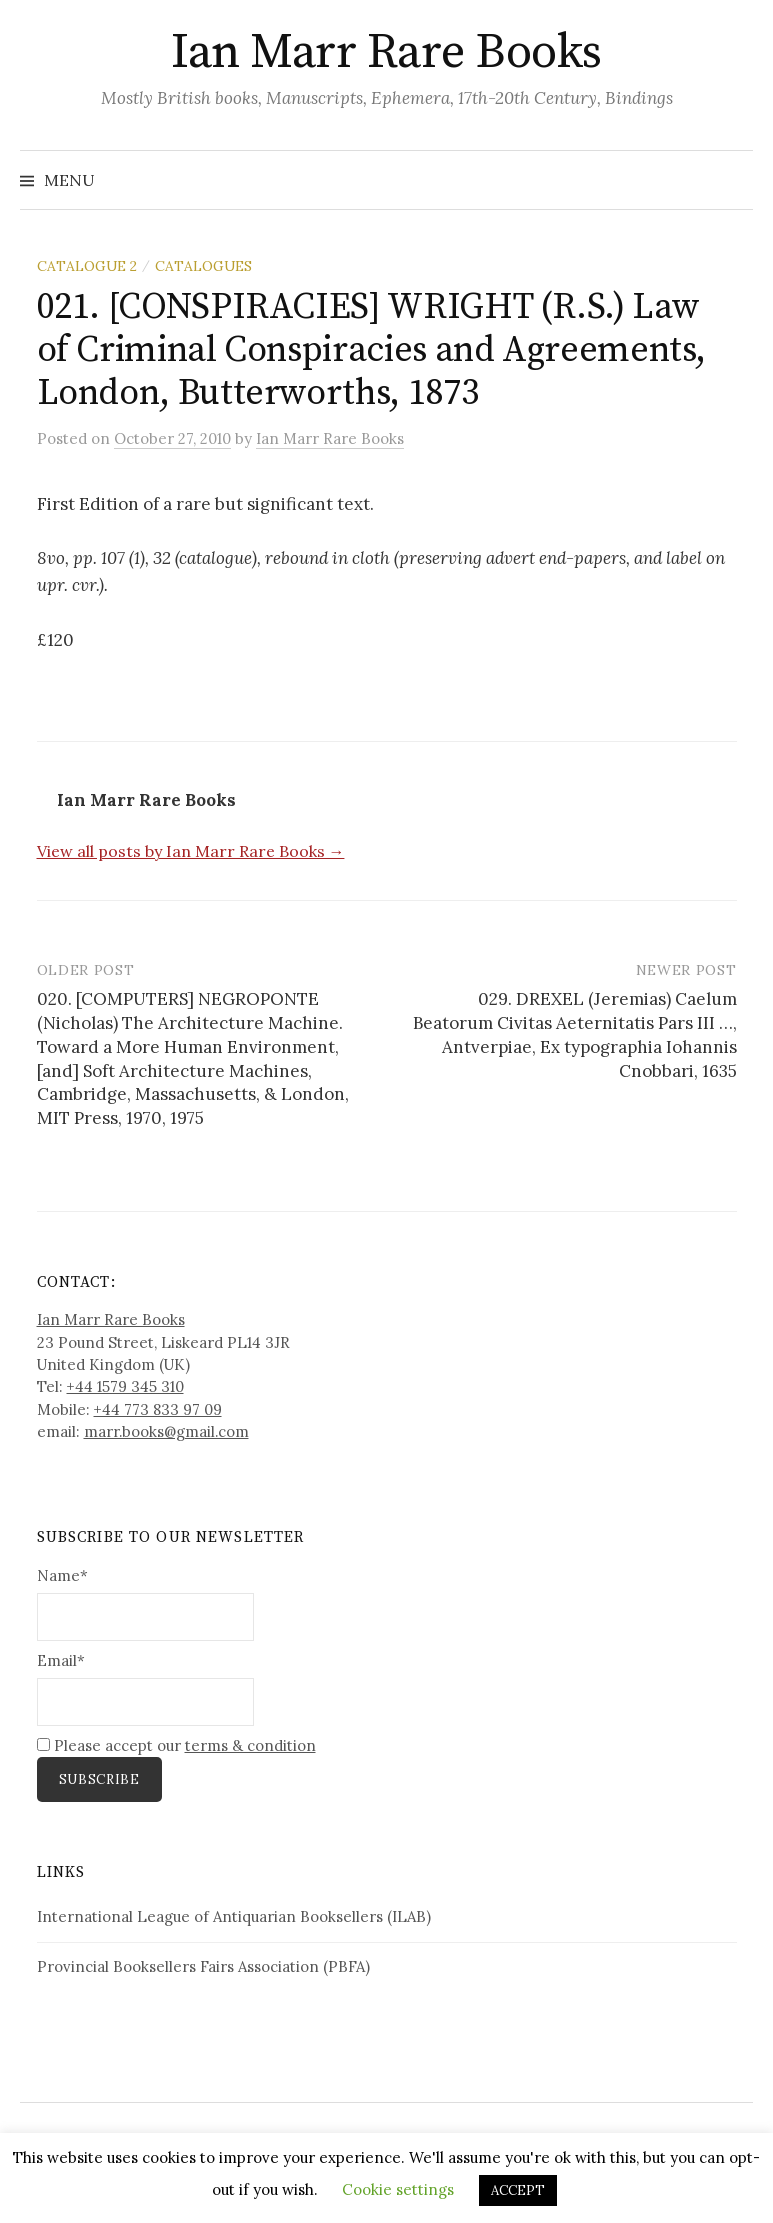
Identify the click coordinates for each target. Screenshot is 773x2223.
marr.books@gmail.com (166, 1431)
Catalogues (203, 266)
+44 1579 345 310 (125, 1386)
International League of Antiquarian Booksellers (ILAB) (234, 1916)
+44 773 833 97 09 (158, 1409)
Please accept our (176, 1745)
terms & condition (250, 1745)
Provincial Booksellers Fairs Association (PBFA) (203, 1966)
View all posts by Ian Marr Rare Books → (191, 851)
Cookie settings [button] (398, 2189)
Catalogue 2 (87, 266)
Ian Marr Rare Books (386, 53)
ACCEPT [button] (518, 2190)
